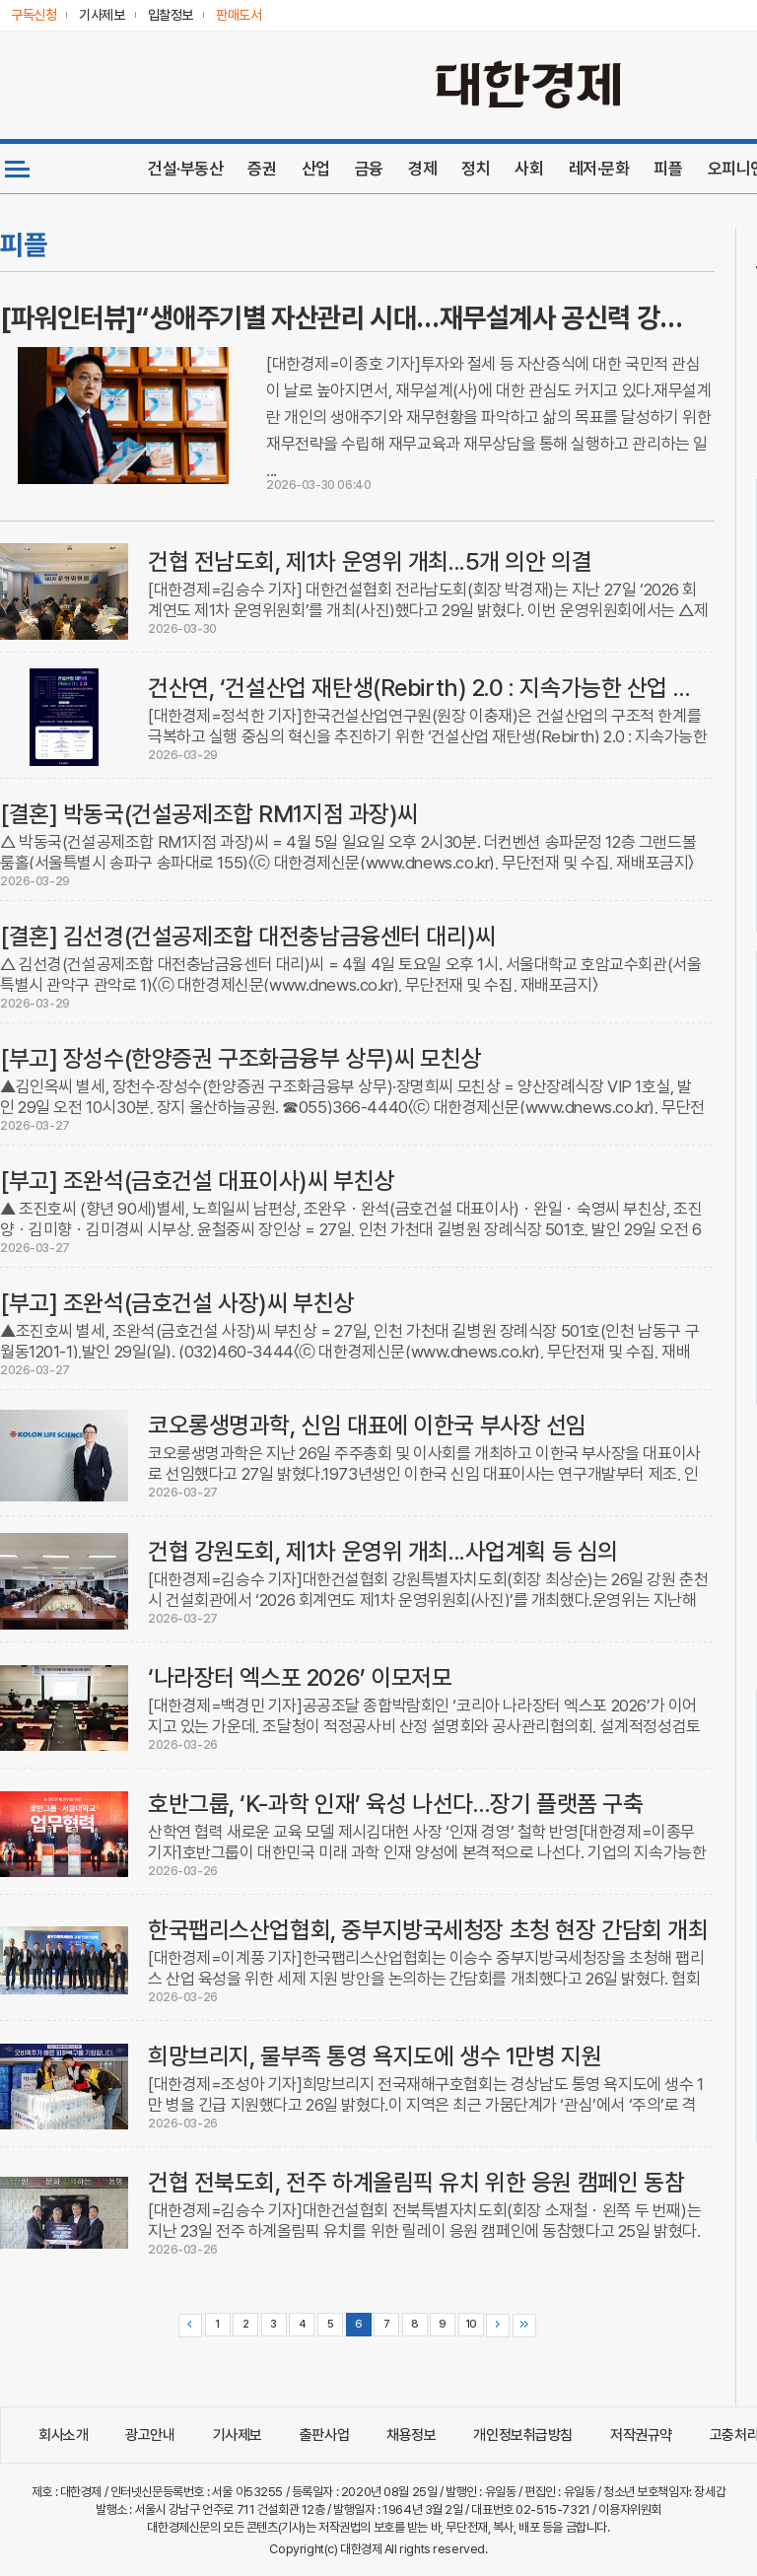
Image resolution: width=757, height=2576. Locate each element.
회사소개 (63, 2435)
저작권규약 (641, 2435)
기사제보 (237, 2435)
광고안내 (149, 2435)
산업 (316, 168)
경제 (422, 168)
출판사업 (324, 2435)
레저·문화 (599, 168)
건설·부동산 (185, 168)
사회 (529, 168)
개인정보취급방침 (523, 2435)
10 (471, 2324)
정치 (475, 168)
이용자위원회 (629, 2509)
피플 (668, 168)
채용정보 (411, 2435)
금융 (369, 168)
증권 (261, 168)
